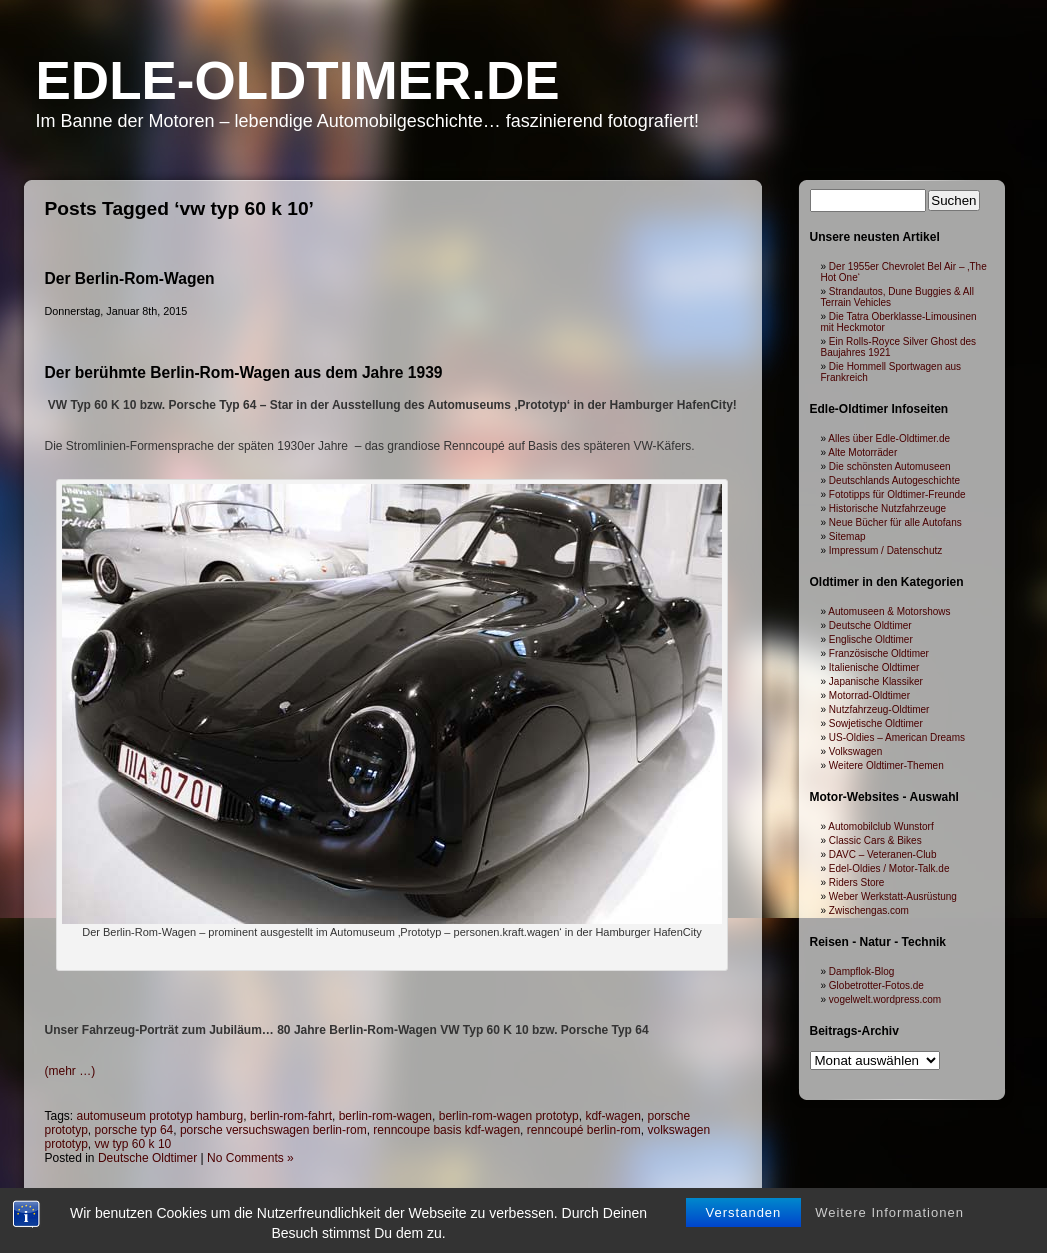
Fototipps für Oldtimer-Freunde (897, 494)
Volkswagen (855, 751)
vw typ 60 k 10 (133, 1144)
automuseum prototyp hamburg (160, 1116)
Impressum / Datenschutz (885, 550)
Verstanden (744, 1183)
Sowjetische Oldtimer (876, 723)
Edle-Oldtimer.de (298, 80)
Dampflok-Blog (862, 971)
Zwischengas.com (869, 910)
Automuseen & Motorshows (889, 611)
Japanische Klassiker (876, 681)
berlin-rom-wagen (385, 1116)
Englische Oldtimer (871, 639)
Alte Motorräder (862, 452)
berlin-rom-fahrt (291, 1116)
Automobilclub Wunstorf (880, 826)
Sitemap (847, 536)
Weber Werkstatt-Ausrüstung (893, 896)
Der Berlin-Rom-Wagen (130, 278)
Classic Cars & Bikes (875, 840)
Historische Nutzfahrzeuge (887, 508)
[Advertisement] (392, 990)
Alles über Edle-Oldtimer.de (889, 438)
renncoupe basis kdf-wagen (446, 1130)
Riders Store (857, 882)
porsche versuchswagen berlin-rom (273, 1130)
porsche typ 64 (134, 1130)
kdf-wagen (612, 1116)
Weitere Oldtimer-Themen (886, 765)
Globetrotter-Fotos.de (876, 985)
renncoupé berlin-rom (584, 1130)
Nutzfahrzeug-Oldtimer (879, 709)
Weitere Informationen (889, 1183)
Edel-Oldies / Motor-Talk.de (889, 868)
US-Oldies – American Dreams (897, 737)
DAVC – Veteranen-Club (883, 854)
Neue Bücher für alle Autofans (895, 522)
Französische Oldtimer (879, 653)
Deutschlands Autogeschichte (894, 480)
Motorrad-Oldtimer (869, 695)
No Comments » (250, 1158)
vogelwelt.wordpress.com (885, 999)
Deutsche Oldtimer (147, 1158)
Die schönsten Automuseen (890, 466)
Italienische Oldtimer (874, 667)
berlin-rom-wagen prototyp (509, 1116)
